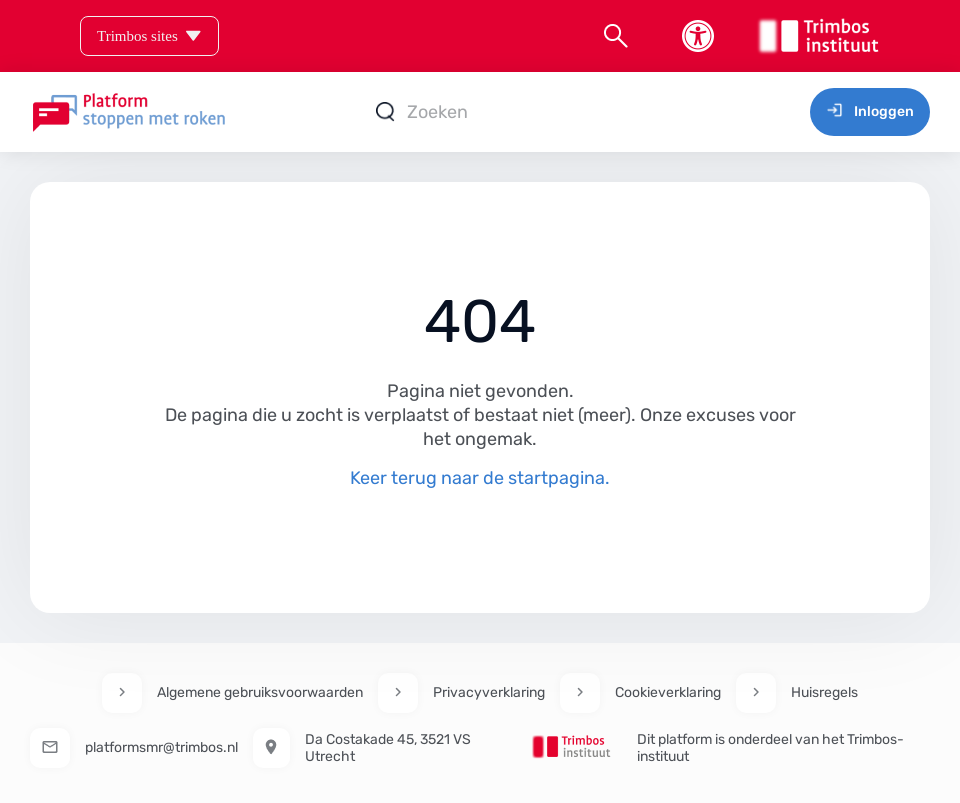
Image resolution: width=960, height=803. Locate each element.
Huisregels (824, 692)
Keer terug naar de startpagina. (480, 478)
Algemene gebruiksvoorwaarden (260, 692)
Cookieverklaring (668, 692)
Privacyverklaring (489, 692)
